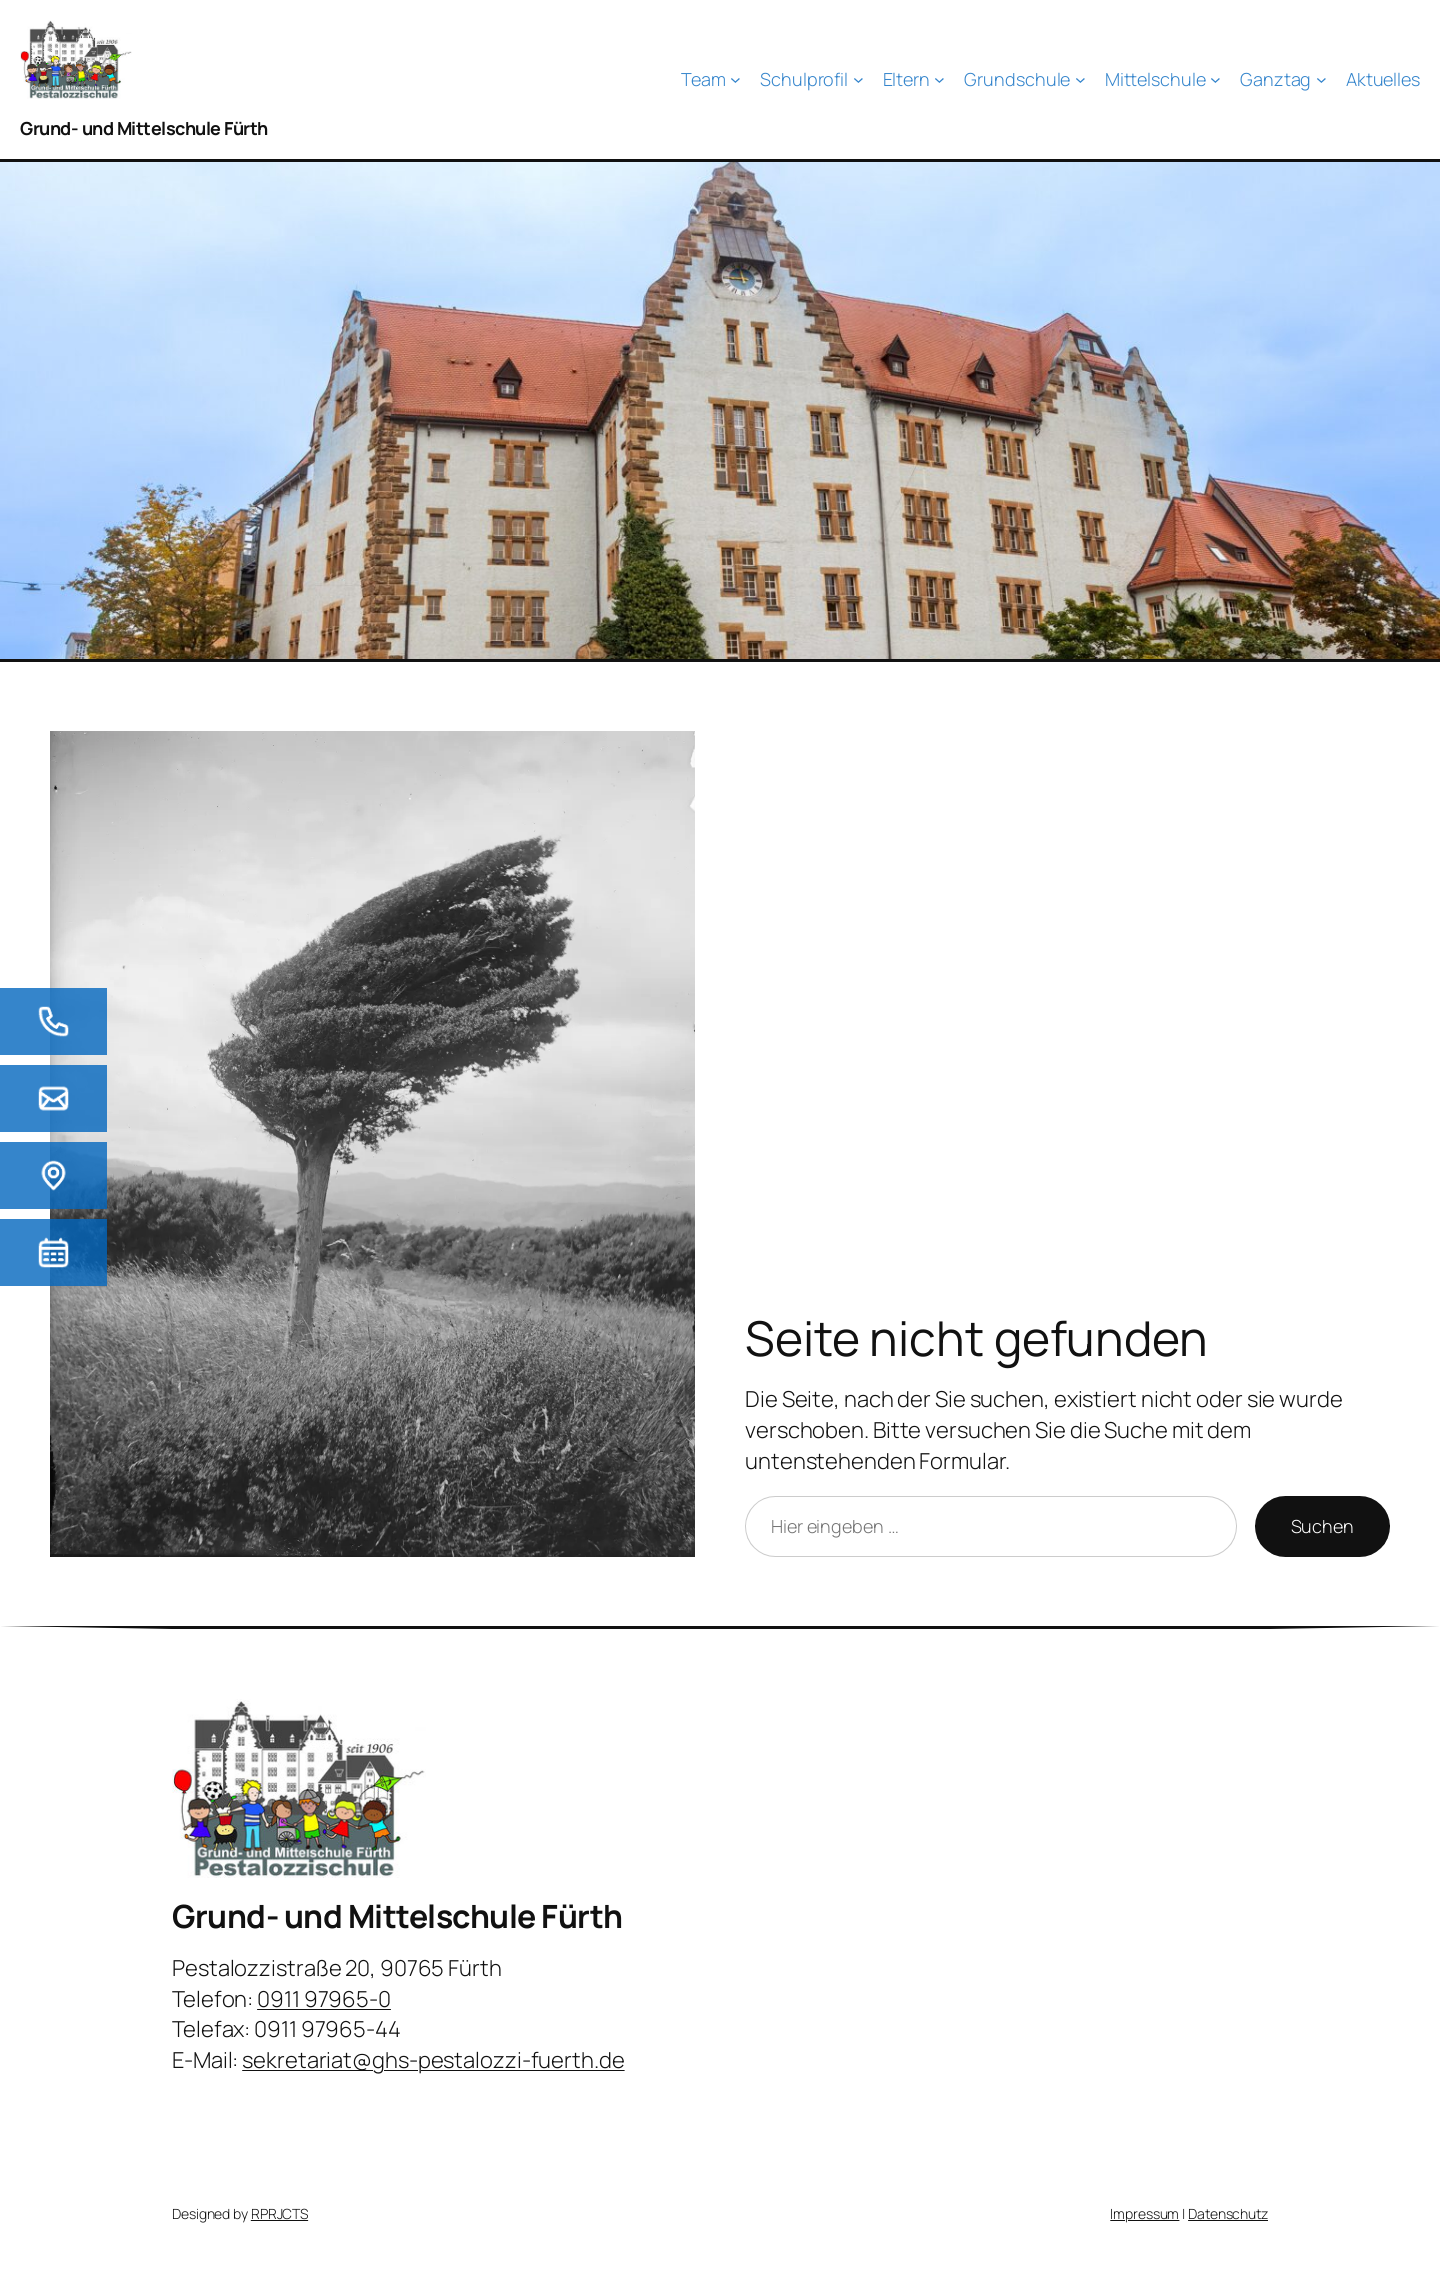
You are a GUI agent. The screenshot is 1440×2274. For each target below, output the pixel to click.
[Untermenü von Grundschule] (1024, 79)
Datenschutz (1228, 2213)
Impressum (1144, 2213)
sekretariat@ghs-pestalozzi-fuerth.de (433, 2060)
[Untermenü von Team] (711, 79)
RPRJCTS (279, 2213)
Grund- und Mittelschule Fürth (144, 128)
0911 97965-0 (324, 1999)
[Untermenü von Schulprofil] (811, 79)
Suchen (1322, 1526)
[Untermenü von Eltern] (914, 79)
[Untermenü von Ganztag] (1283, 79)
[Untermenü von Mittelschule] (1163, 79)
